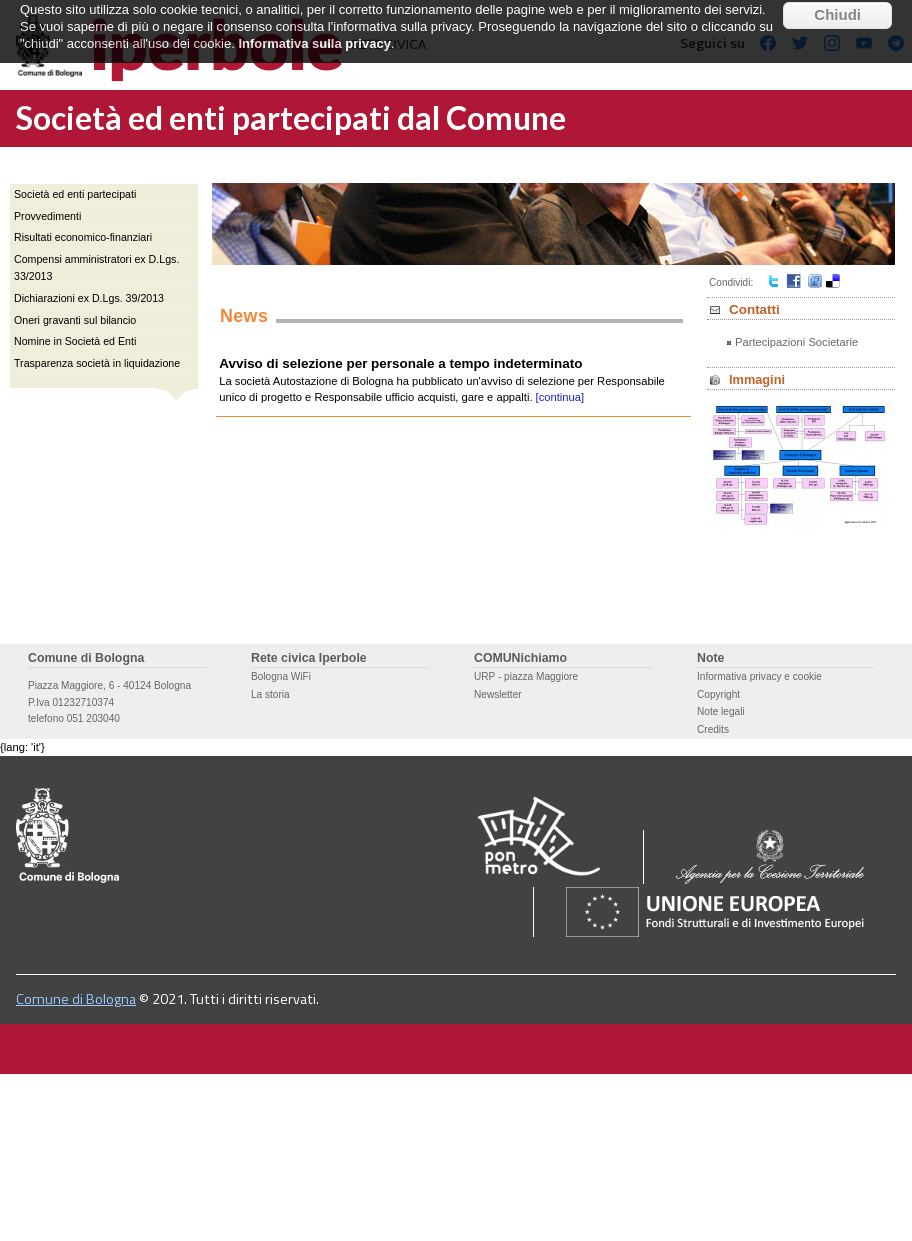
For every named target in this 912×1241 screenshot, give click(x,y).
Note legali (721, 711)
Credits (713, 729)
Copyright (718, 694)
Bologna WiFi (281, 676)
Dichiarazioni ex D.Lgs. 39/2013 (89, 298)
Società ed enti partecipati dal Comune (291, 117)
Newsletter (498, 694)
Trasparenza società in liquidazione (97, 363)
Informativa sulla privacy (314, 28)
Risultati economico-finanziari (83, 237)
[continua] (560, 397)
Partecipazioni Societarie (796, 342)
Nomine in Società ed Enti (75, 341)
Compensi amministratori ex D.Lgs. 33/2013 (96, 267)
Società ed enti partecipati (75, 194)
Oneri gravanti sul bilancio (75, 320)
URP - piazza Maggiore (526, 676)
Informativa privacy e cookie (759, 676)
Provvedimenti (47, 216)
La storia (270, 694)
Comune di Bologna (76, 999)
